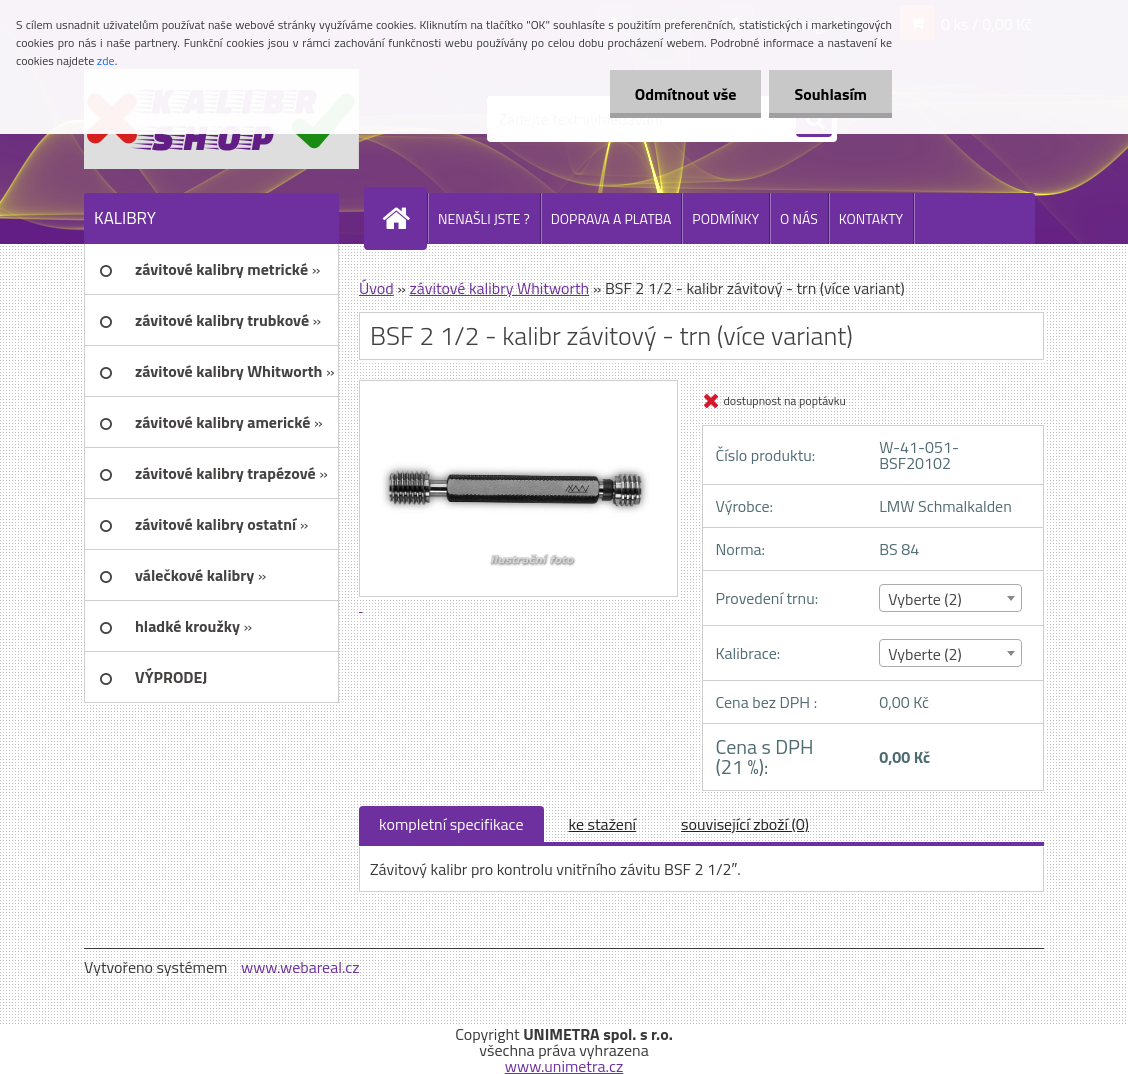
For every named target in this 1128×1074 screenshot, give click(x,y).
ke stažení (603, 824)
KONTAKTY (871, 218)
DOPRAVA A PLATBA (611, 218)
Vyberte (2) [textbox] (925, 599)
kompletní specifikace (451, 824)
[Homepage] (404, 218)
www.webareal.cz (300, 967)
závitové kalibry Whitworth (499, 288)
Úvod (376, 288)
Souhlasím (830, 94)
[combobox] (950, 598)
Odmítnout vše (686, 94)
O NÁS (799, 218)
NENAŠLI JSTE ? (484, 218)
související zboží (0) (745, 824)
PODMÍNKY (725, 218)
